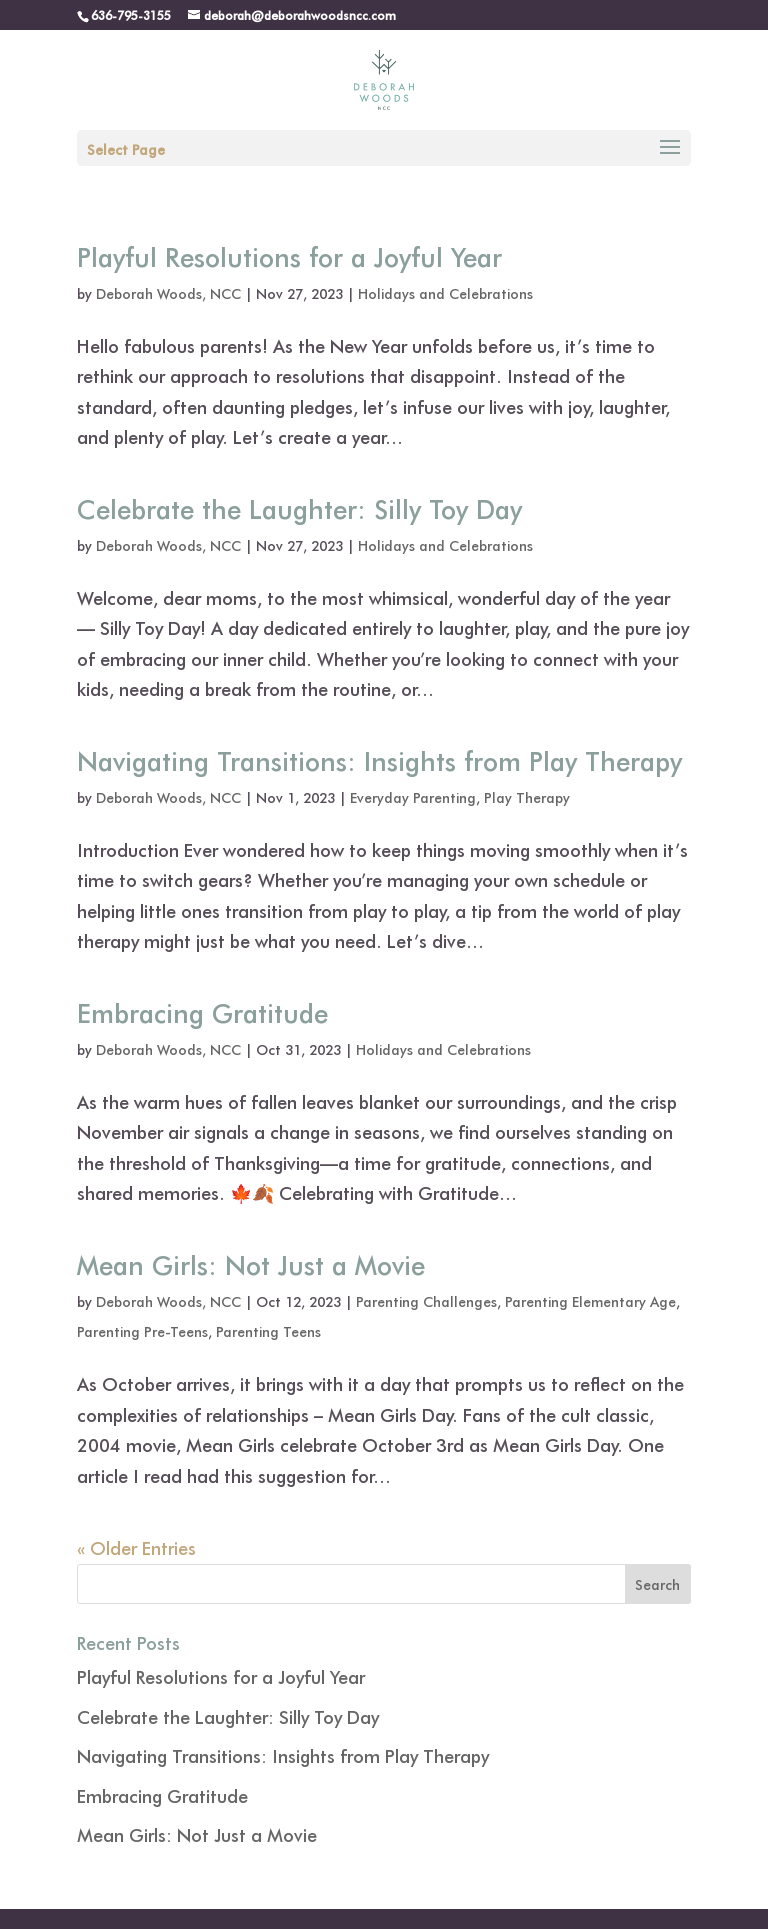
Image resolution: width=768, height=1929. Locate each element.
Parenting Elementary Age (590, 1301)
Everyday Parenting (413, 797)
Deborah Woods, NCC (168, 293)
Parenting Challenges (426, 1301)
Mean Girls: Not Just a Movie (251, 1264)
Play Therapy (527, 797)
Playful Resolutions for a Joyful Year (289, 256)
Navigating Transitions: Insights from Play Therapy (379, 760)
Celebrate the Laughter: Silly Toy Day (299, 508)
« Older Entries (136, 1547)
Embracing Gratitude (202, 1012)
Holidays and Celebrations (445, 293)
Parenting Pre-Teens (142, 1331)
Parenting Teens (268, 1331)
